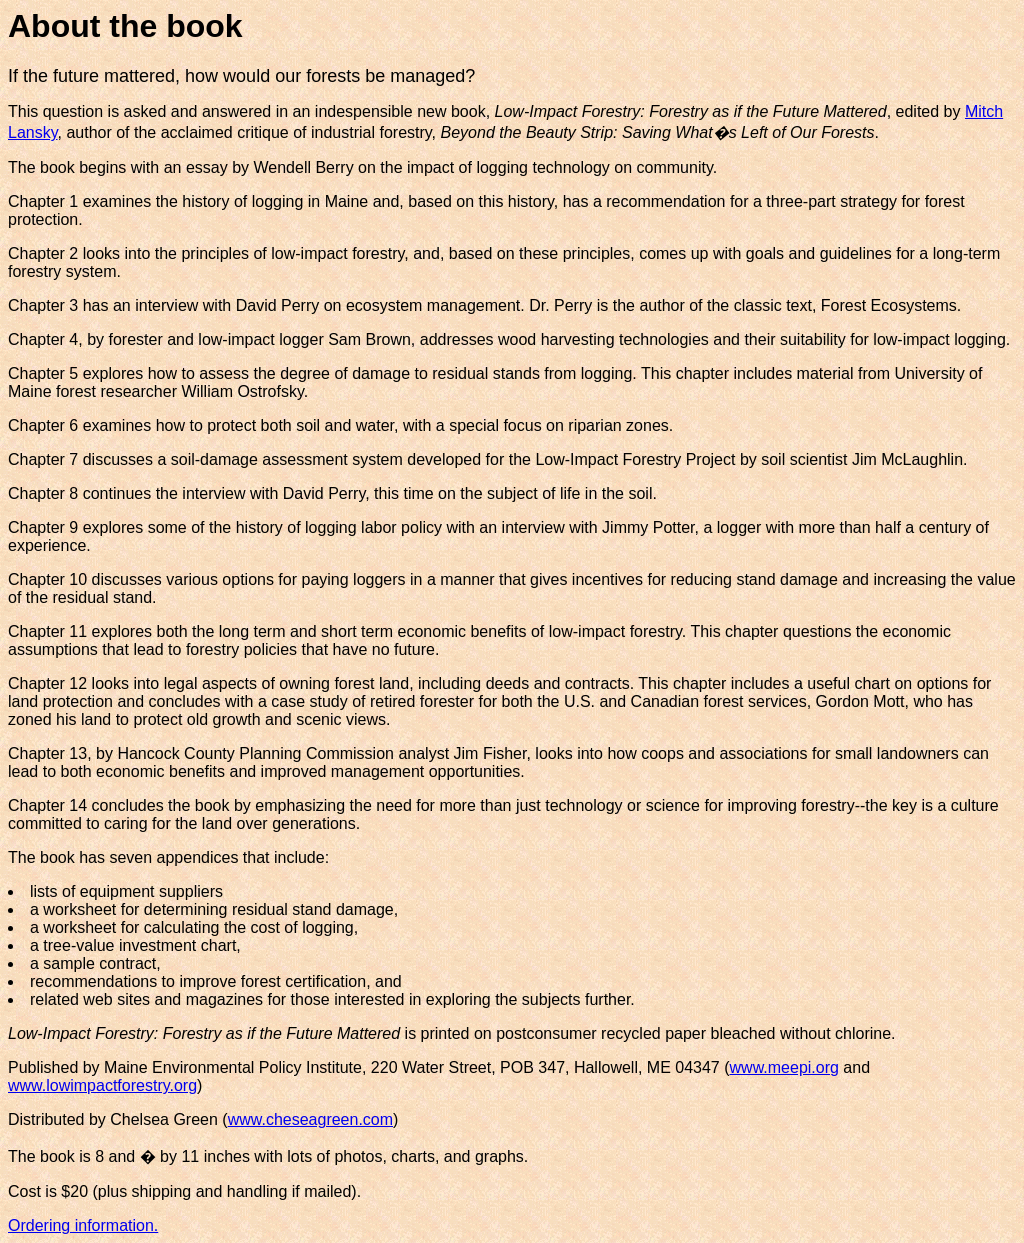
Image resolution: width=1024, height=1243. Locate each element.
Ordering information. (83, 1225)
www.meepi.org (784, 1067)
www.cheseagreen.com (310, 1119)
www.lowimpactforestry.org (102, 1085)
